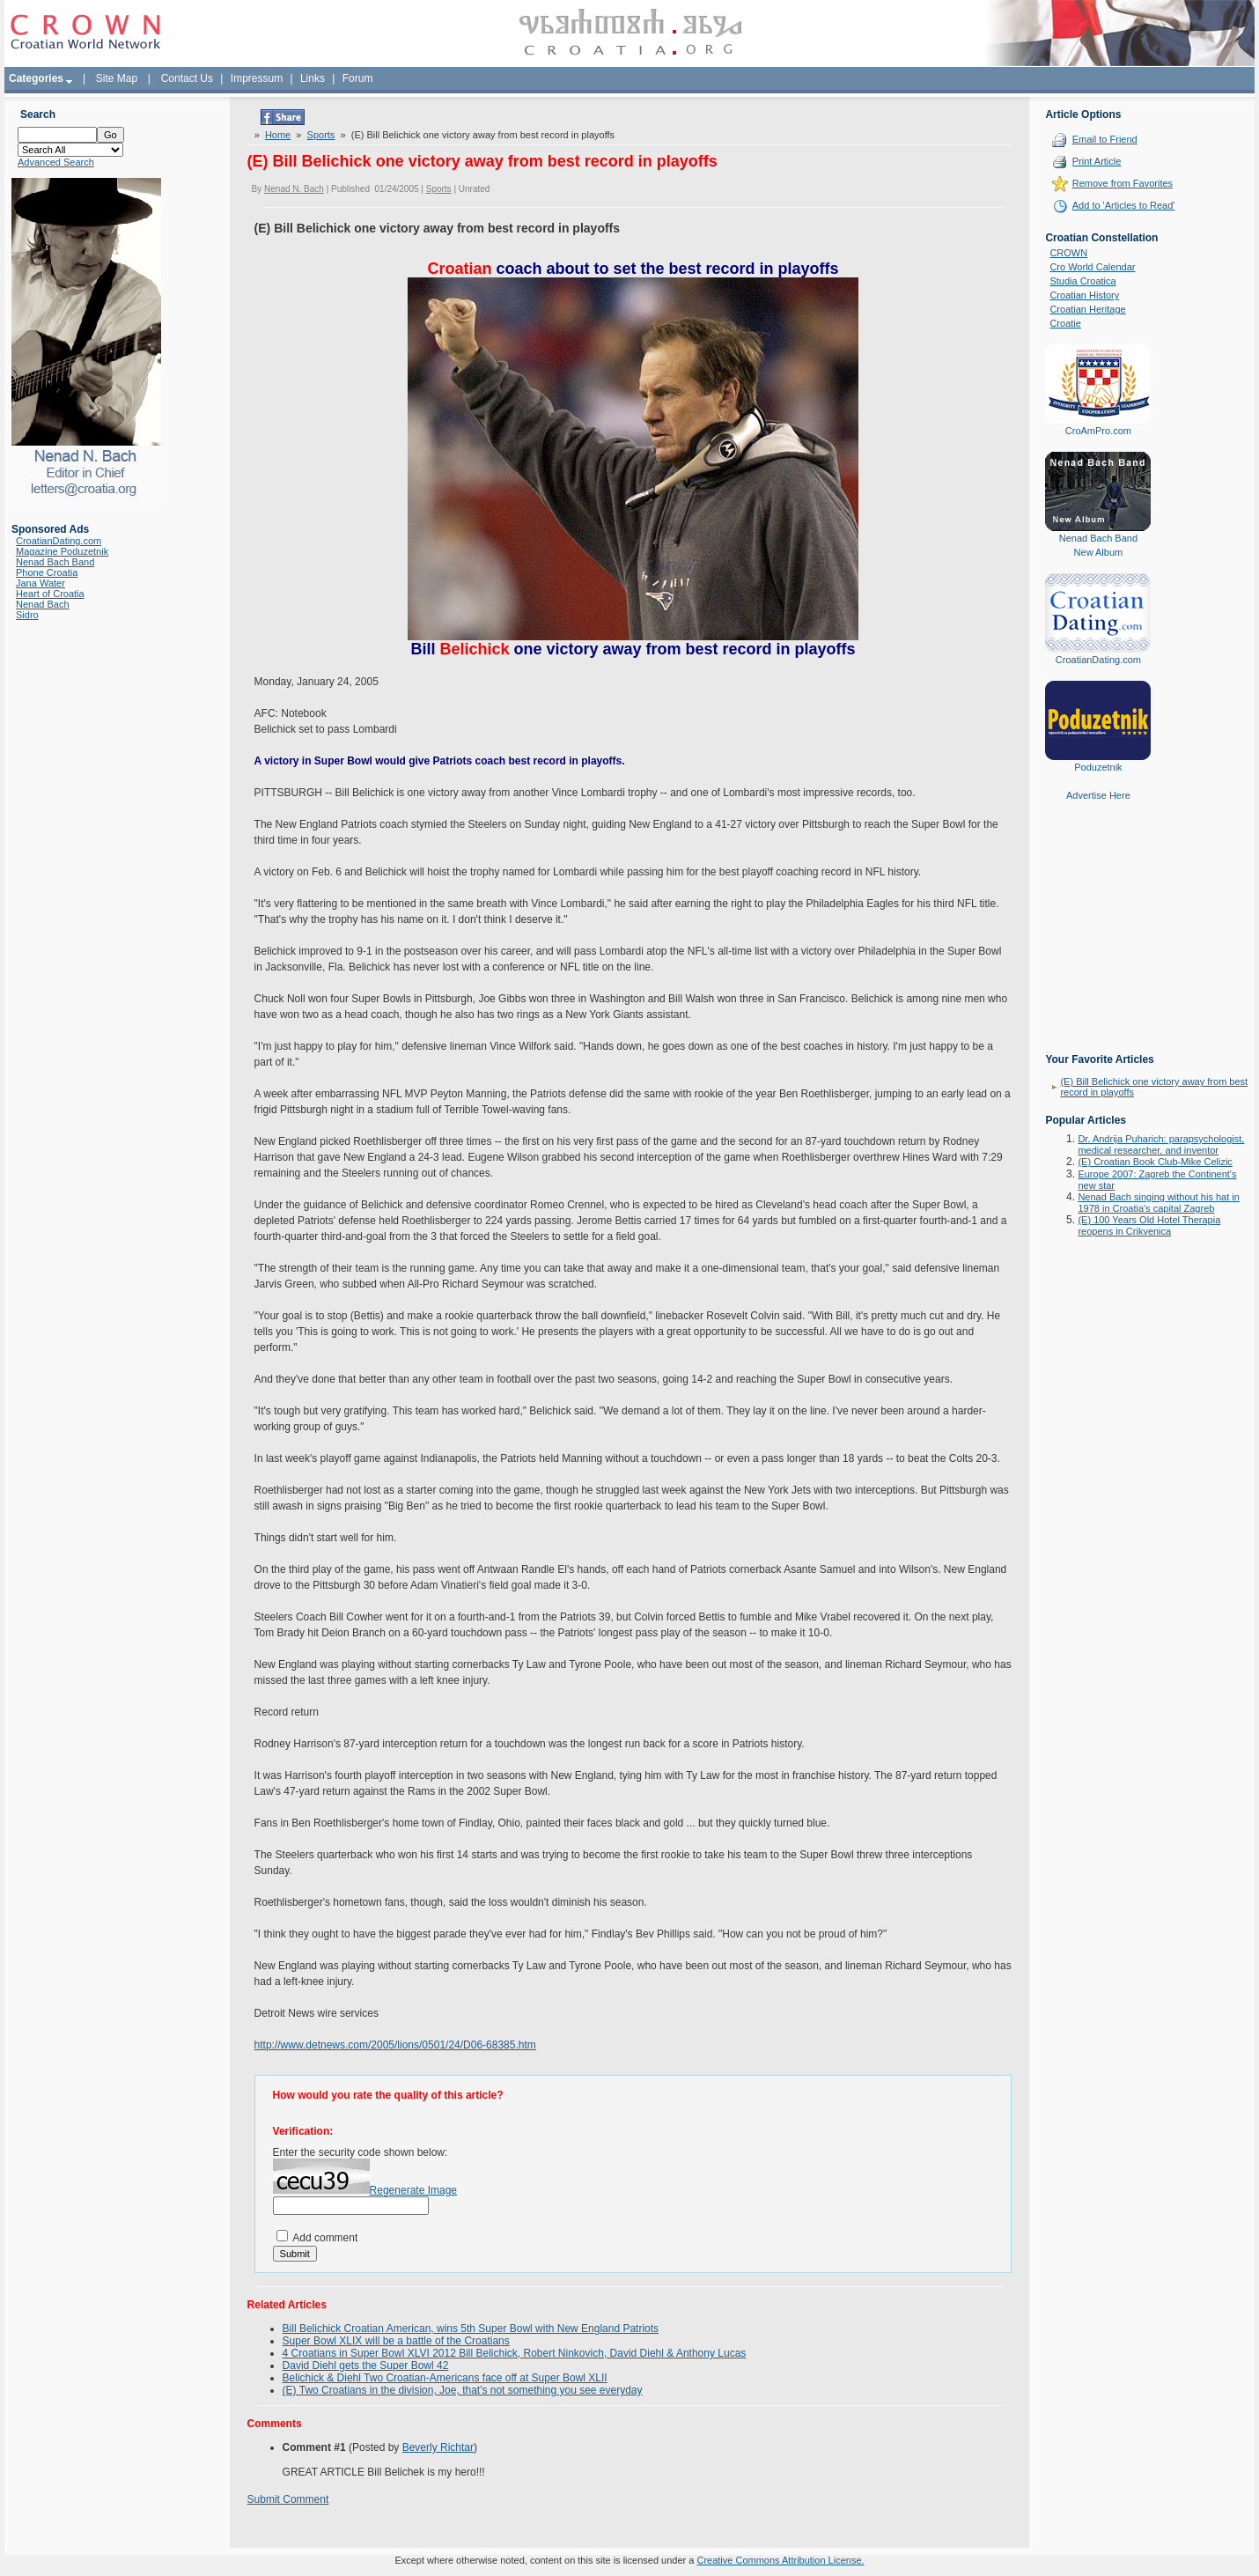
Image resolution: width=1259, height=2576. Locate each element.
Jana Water (40, 583)
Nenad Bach (43, 604)
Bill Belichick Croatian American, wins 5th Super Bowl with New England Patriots (471, 2328)
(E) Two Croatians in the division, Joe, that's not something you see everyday (463, 2390)
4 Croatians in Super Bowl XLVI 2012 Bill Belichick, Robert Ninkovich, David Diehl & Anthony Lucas (515, 2353)
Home (278, 134)
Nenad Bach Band (55, 562)
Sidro (27, 614)
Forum (357, 78)
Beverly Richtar (438, 2447)
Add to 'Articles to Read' (1123, 205)
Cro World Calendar (1092, 267)
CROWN (1068, 252)
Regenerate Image (413, 2190)
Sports (321, 134)
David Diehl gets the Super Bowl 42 (366, 2365)
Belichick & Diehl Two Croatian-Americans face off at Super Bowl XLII (445, 2378)
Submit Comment (288, 2499)
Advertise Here (1098, 795)
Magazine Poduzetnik (62, 551)
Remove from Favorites (1122, 183)
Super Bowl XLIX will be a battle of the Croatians (396, 2341)
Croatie (1064, 323)
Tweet (261, 114)
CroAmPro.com (1098, 430)
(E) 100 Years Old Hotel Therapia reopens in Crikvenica (1149, 1225)
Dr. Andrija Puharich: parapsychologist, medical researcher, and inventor (1161, 1144)
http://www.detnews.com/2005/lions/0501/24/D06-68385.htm (395, 2045)
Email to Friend (1105, 139)
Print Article (1097, 161)
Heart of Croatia (50, 593)
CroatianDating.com (58, 540)
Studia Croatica (1082, 281)
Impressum (257, 78)
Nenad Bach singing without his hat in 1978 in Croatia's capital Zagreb (1158, 1203)
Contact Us (187, 78)
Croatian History (1084, 295)
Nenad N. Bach (294, 189)
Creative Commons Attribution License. (780, 2560)
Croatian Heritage (1087, 309)
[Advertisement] (1098, 939)
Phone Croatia (46, 572)
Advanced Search (56, 162)
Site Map (116, 78)
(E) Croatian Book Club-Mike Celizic (1155, 1161)
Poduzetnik (1098, 767)
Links (312, 78)
